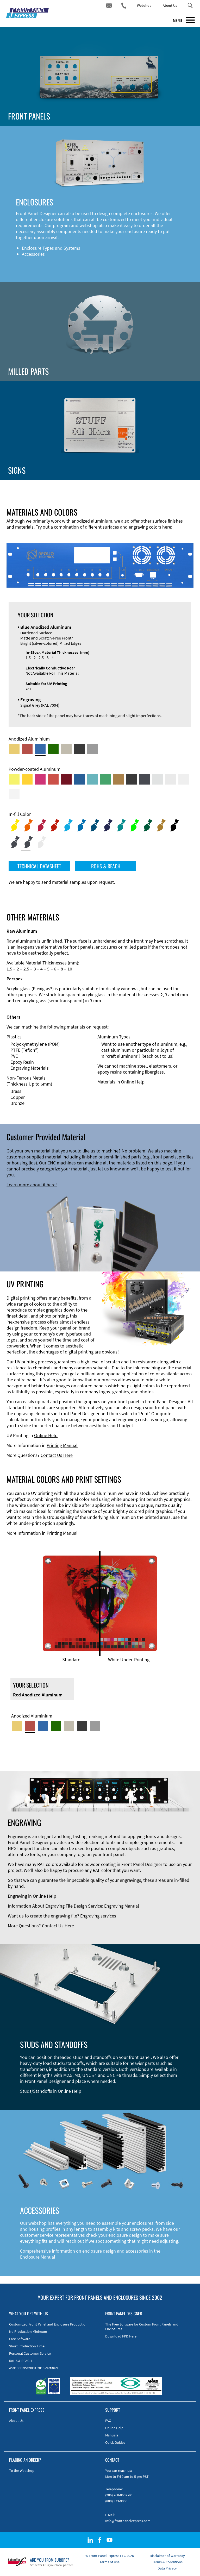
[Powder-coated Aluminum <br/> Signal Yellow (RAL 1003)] (27, 779)
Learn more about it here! (32, 1185)
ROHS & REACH (105, 866)
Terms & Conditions (167, 2562)
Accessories (33, 254)
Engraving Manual (121, 1906)
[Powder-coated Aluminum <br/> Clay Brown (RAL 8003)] (118, 779)
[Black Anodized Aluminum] (79, 749)
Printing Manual (62, 1445)
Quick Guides (115, 2442)
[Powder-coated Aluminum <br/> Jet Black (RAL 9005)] (131, 779)
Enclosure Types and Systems (51, 248)
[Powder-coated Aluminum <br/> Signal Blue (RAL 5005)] (79, 779)
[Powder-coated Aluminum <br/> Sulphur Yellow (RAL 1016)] (14, 779)
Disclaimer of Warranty (167, 2555)
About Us (170, 5)
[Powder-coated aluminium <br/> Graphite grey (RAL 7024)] (144, 779)
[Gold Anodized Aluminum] (14, 749)
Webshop (144, 5)
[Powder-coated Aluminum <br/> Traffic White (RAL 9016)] (14, 794)
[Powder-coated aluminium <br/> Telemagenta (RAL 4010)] (40, 779)
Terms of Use (109, 2562)
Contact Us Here (57, 1455)
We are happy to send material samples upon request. (62, 882)
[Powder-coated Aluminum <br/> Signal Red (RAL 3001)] (53, 779)
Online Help (133, 1082)
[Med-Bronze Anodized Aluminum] (66, 749)
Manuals (111, 2435)
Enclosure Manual (37, 2257)
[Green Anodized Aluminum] (53, 749)
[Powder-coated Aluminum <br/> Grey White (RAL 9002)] (183, 779)
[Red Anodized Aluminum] (27, 749)
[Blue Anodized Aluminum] (40, 749)
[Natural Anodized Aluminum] (92, 749)
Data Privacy (167, 2568)
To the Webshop (21, 2470)
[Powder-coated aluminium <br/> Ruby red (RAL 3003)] (66, 779)
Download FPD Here (120, 2336)
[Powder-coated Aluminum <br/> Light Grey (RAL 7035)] (170, 779)
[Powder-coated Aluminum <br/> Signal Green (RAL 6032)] (105, 779)
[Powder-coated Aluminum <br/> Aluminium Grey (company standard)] (157, 779)
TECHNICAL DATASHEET (39, 866)
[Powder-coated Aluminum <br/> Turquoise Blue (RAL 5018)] (92, 779)
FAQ (108, 2420)
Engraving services (98, 1916)
